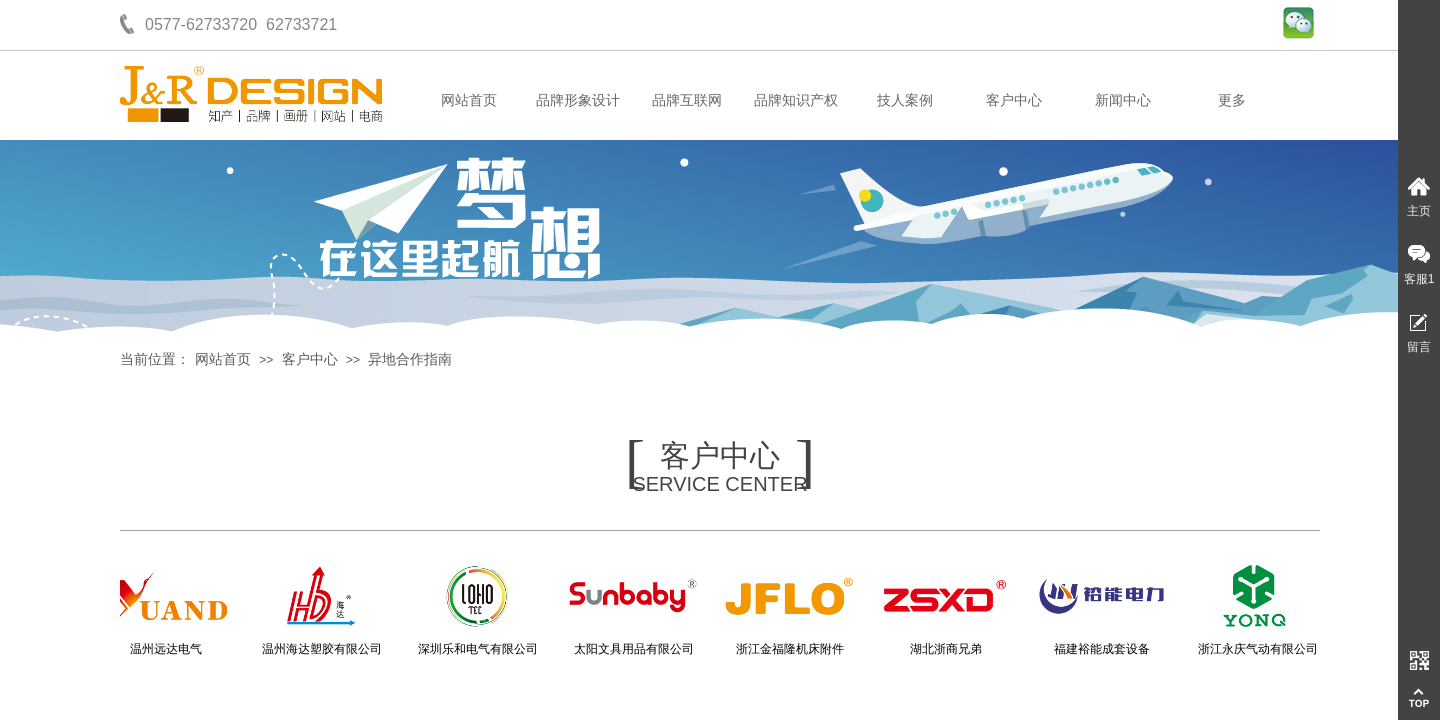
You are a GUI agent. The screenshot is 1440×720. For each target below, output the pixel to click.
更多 (1232, 100)
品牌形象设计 (578, 100)
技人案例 (905, 100)
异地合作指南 (410, 359)
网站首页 (469, 100)
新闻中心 (1123, 100)
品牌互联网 (687, 100)
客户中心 (1014, 100)
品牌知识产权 (796, 100)
